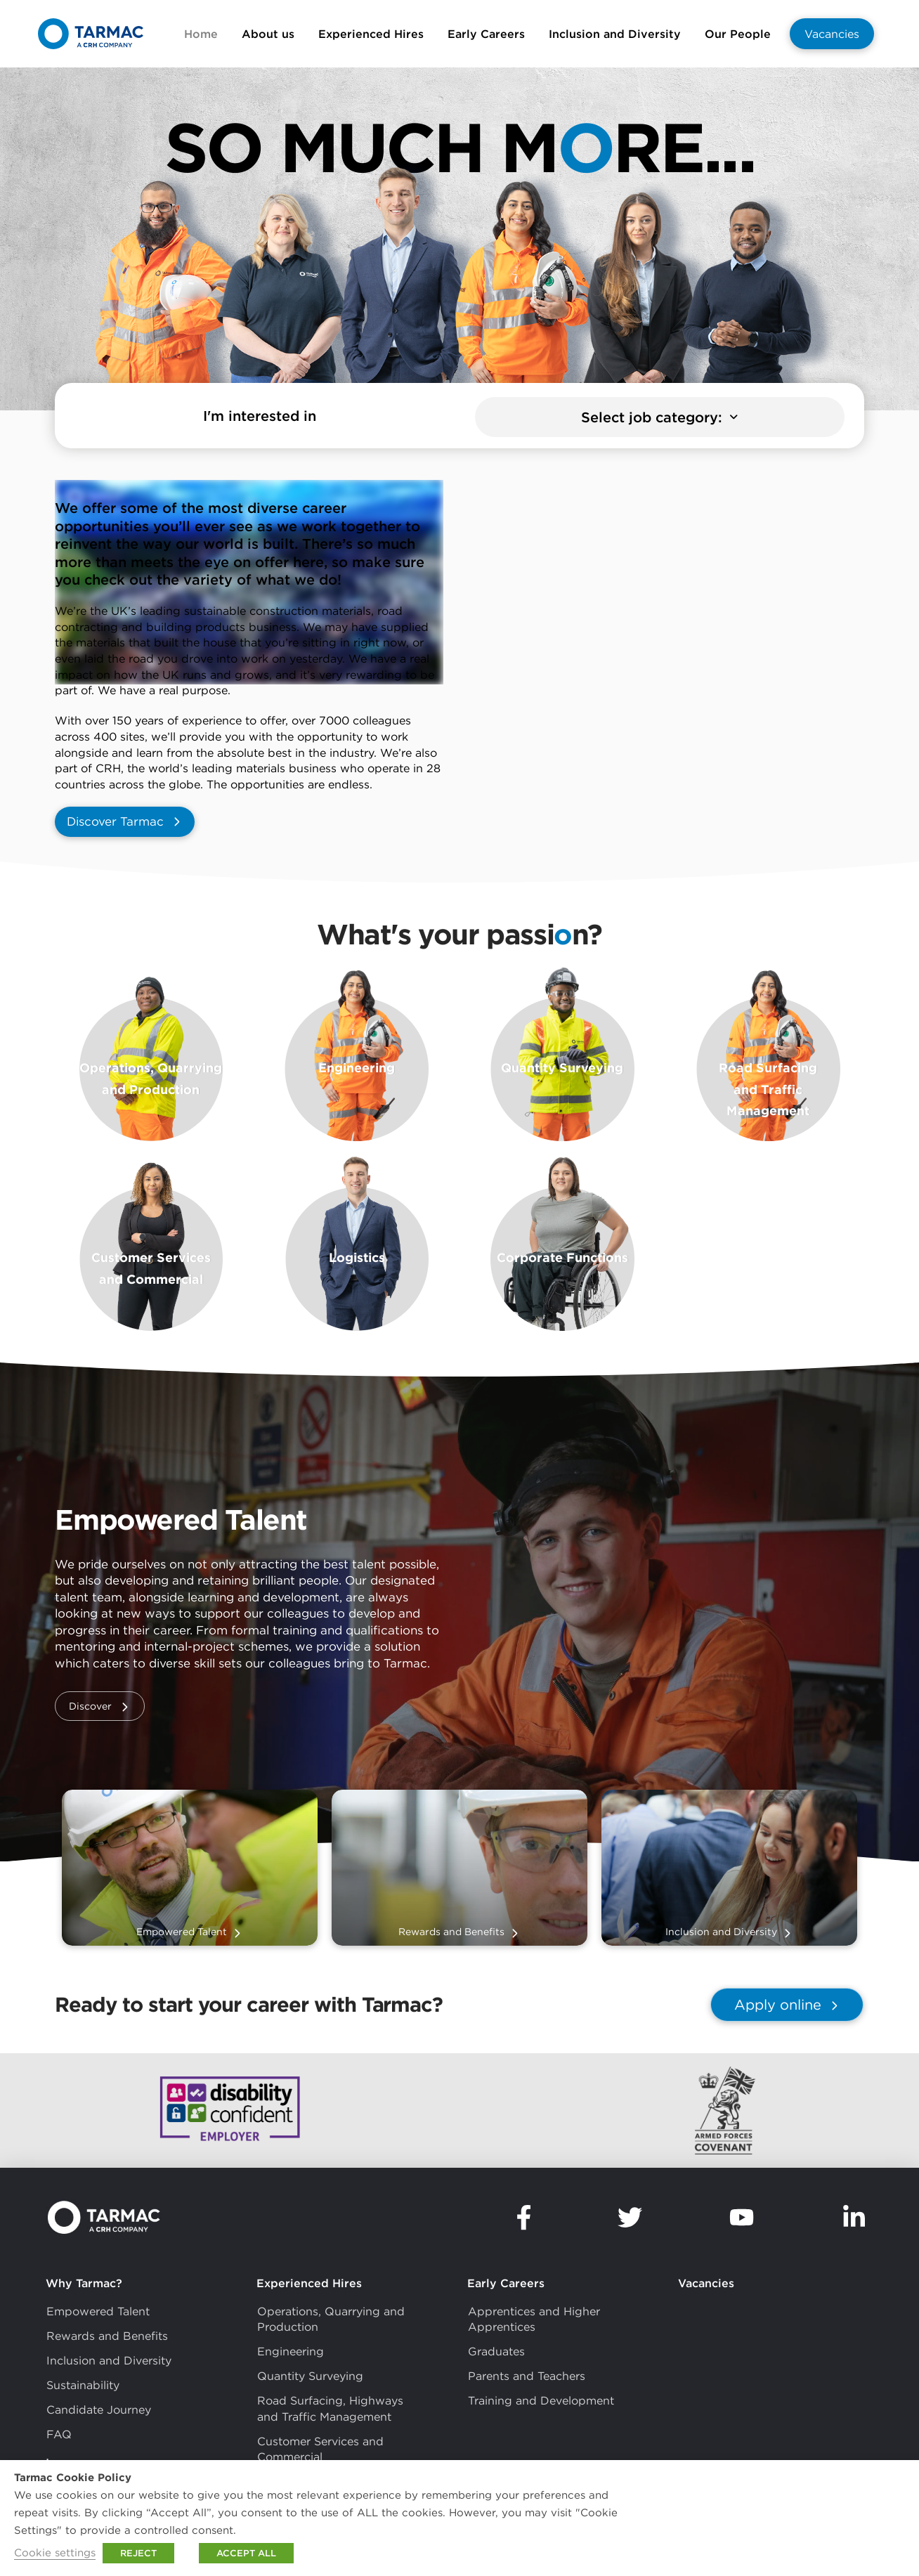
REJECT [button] (138, 2553)
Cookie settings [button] (55, 2552)
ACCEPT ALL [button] (246, 2553)
